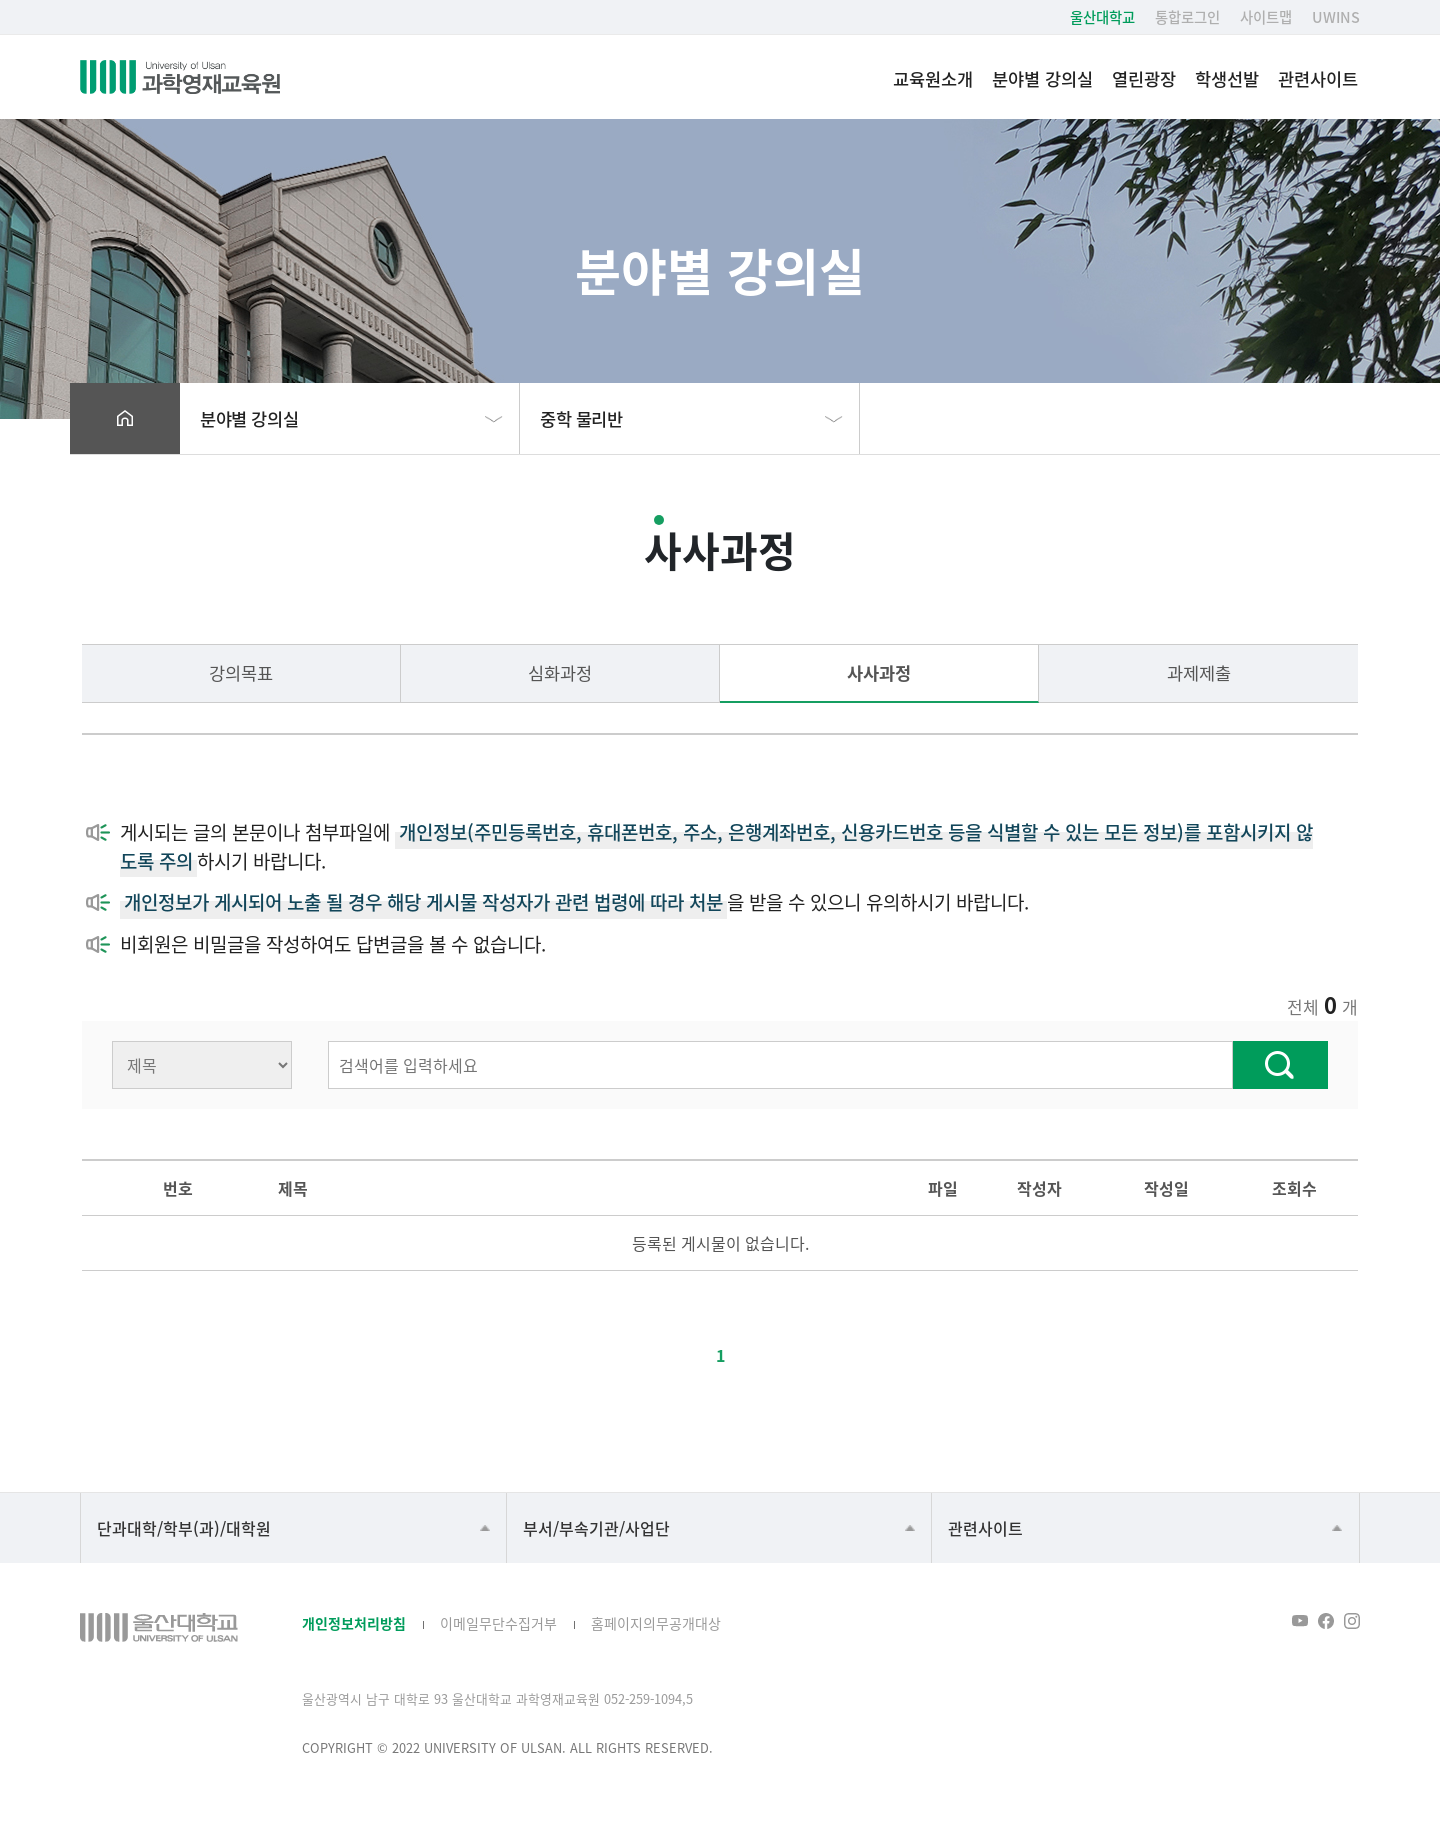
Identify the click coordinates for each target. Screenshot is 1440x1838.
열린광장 (1144, 78)
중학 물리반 (581, 418)
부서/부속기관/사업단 (596, 1528)
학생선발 (1227, 78)
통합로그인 (1187, 16)
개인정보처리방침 (354, 1623)
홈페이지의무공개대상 (656, 1623)
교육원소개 (933, 78)
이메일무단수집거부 (498, 1623)
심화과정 (560, 672)
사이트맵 (1266, 16)
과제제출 (1199, 672)
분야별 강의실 (1042, 78)
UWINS (1336, 16)
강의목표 (241, 672)
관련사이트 (1318, 78)
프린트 (1318, 418)
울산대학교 (1102, 16)
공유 (1278, 418)
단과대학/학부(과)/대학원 (184, 1528)
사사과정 (879, 672)
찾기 (1280, 1065)
